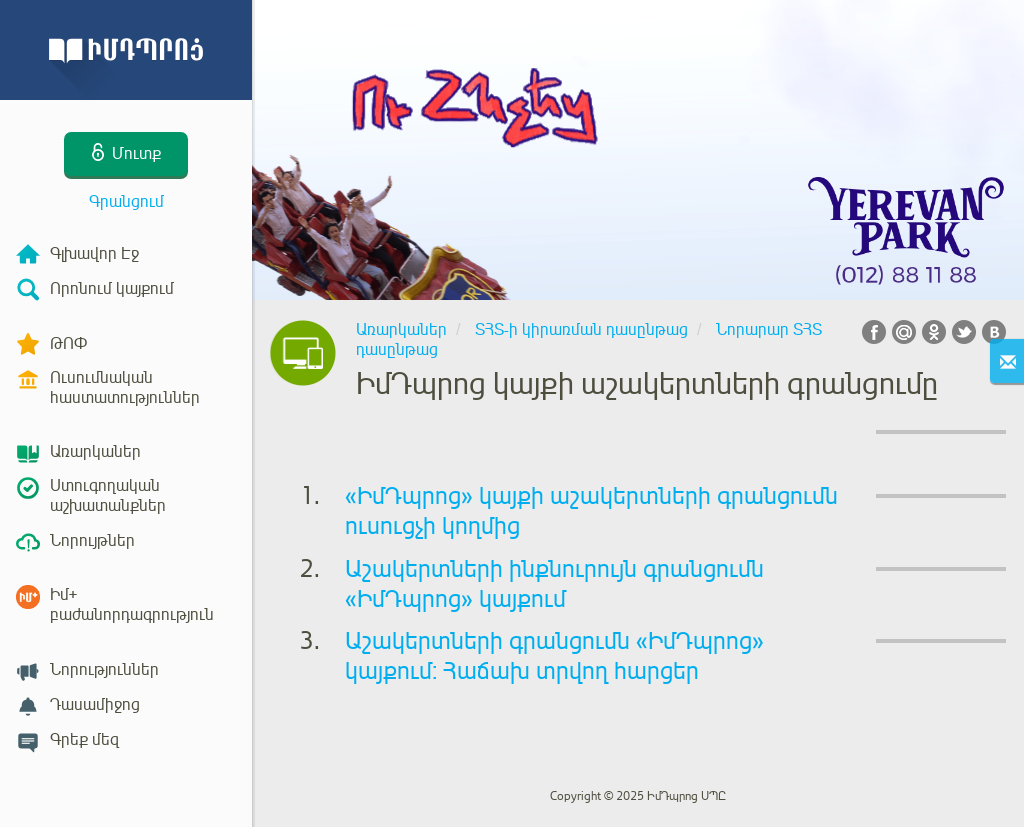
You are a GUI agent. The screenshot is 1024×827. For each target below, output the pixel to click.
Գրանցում (126, 202)
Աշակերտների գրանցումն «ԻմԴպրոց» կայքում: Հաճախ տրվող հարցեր (554, 656)
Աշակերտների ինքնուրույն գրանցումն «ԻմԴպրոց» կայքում (554, 584)
